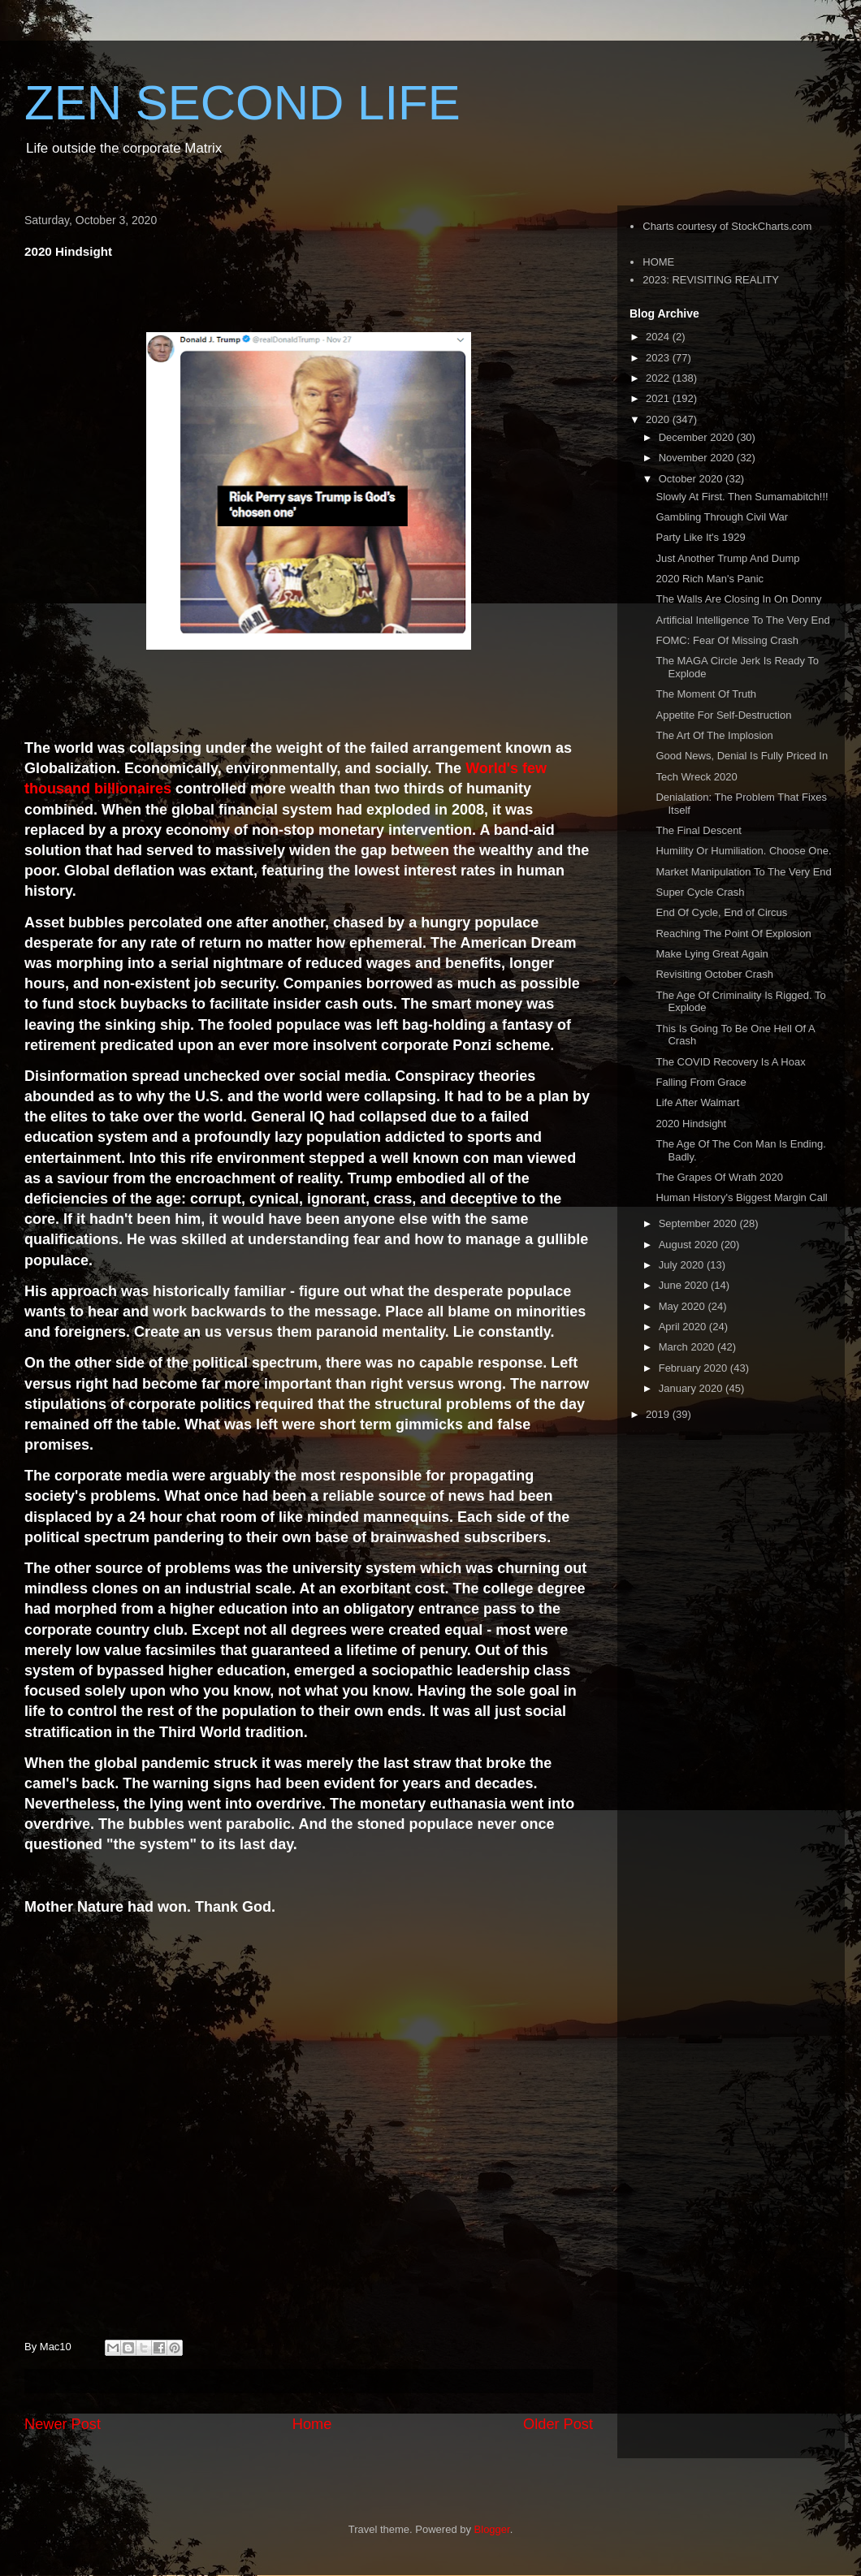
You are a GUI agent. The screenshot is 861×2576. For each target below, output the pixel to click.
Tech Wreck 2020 (696, 777)
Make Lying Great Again (711, 954)
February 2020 (694, 1368)
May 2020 (683, 1306)
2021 (659, 398)
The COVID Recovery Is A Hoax (730, 1062)
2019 (659, 1414)
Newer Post (62, 2424)
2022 (659, 378)
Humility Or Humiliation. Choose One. (743, 851)
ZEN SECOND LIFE (242, 103)
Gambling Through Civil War (721, 517)
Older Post (558, 2424)
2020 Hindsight (690, 1123)
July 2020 (683, 1265)
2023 (659, 358)
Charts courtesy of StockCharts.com (727, 226)
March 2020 (688, 1347)
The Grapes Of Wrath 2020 (719, 1177)
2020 (659, 419)
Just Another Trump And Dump (727, 558)
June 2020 (685, 1285)
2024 (659, 337)
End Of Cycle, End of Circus (721, 912)
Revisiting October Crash (714, 974)
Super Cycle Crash (699, 892)
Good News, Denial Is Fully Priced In (741, 756)
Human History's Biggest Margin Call (741, 1197)
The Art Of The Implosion (713, 735)
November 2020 (698, 458)
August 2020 (690, 1244)
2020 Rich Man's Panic (709, 579)
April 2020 (684, 1326)
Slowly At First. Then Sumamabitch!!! (741, 497)
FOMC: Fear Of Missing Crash (726, 640)
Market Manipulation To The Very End (743, 872)
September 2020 (699, 1223)
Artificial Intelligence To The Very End (742, 620)
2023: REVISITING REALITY (711, 280)
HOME (658, 262)
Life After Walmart (697, 1102)
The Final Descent (698, 830)
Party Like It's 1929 (700, 537)
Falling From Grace (700, 1082)
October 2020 (692, 479)
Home (312, 2424)
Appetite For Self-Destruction (723, 715)
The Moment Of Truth (705, 694)
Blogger (492, 2529)
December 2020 (698, 437)
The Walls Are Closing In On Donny (738, 599)
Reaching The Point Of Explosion (733, 933)
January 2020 (692, 1388)
